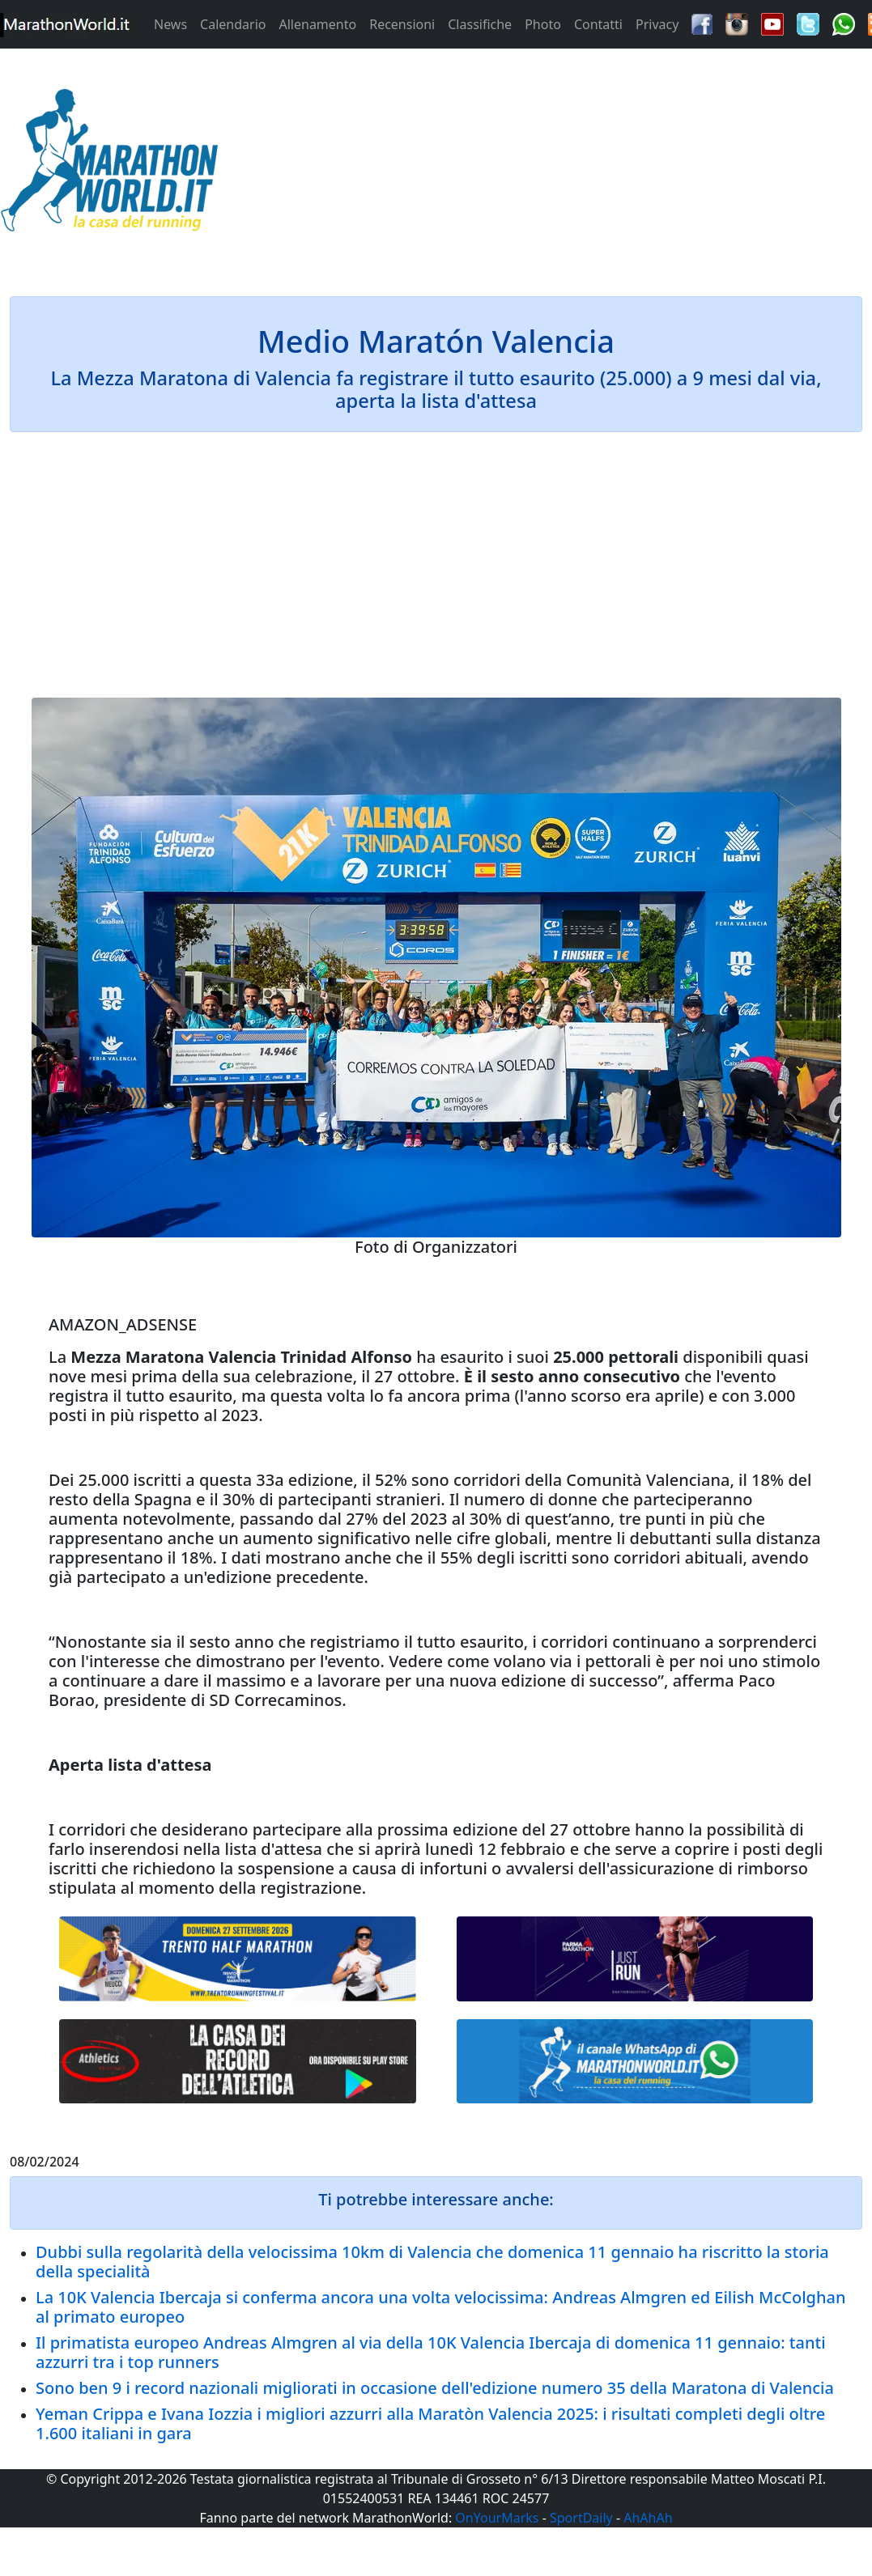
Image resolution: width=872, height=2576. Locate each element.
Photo (543, 24)
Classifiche (480, 24)
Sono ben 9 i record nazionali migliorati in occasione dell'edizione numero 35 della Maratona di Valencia (435, 2388)
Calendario (233, 24)
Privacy (657, 24)
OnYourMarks (496, 2518)
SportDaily (581, 2518)
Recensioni (402, 24)
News (170, 24)
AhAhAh (647, 2518)
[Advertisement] (545, 165)
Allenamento (317, 24)
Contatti (598, 24)
